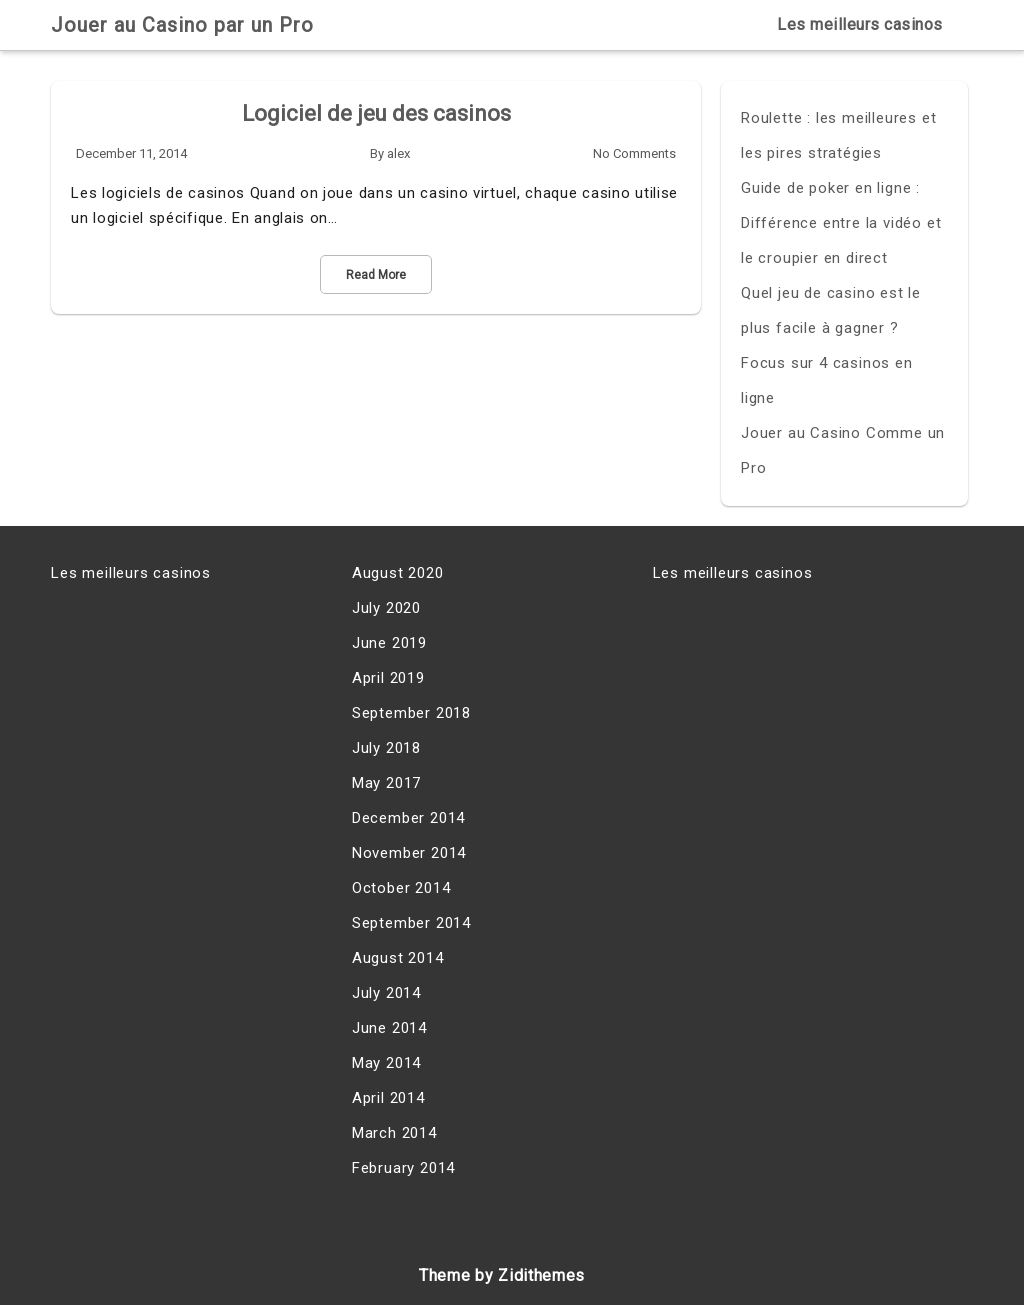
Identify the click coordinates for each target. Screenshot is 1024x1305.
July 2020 (386, 608)
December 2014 (408, 818)
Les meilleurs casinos (860, 24)
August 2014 (398, 958)
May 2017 (386, 783)
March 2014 (394, 1133)
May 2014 (386, 1063)
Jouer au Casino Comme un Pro (843, 450)
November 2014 (409, 853)
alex (398, 153)
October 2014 (401, 888)
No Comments (634, 153)
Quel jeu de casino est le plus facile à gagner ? (831, 310)
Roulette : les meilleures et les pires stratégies (838, 135)
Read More (376, 275)
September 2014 (411, 923)
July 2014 (386, 993)
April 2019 (388, 678)
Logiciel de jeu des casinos (376, 113)
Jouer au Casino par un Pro (182, 25)
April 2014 (388, 1098)
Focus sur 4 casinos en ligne (827, 380)
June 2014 (389, 1028)
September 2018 (411, 713)
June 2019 (389, 643)
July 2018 (386, 748)
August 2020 (398, 573)
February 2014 (403, 1168)
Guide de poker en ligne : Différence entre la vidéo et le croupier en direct (841, 223)
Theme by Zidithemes (502, 1275)
